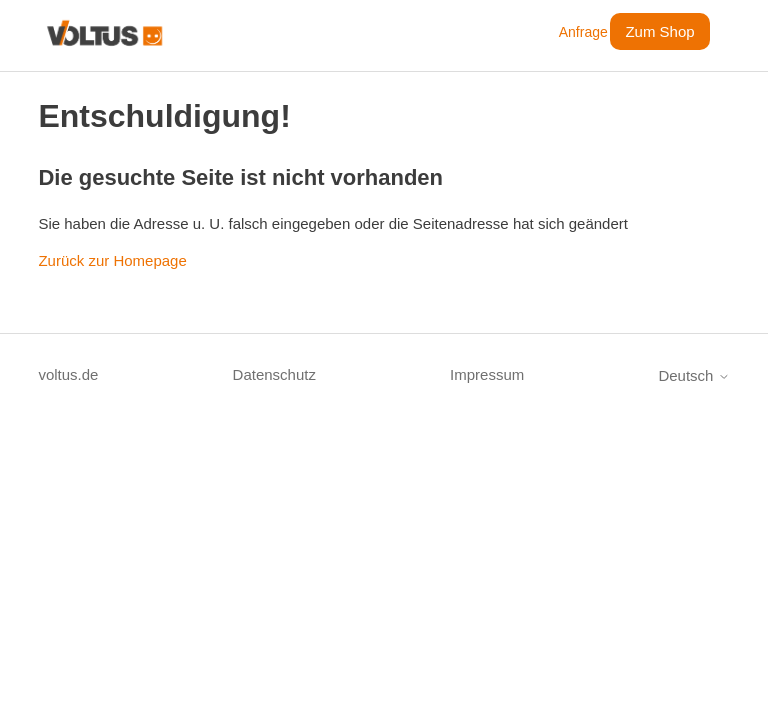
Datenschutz (274, 374)
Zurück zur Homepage (112, 260)
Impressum (487, 374)
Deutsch (693, 375)
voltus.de (68, 374)
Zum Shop (659, 31)
